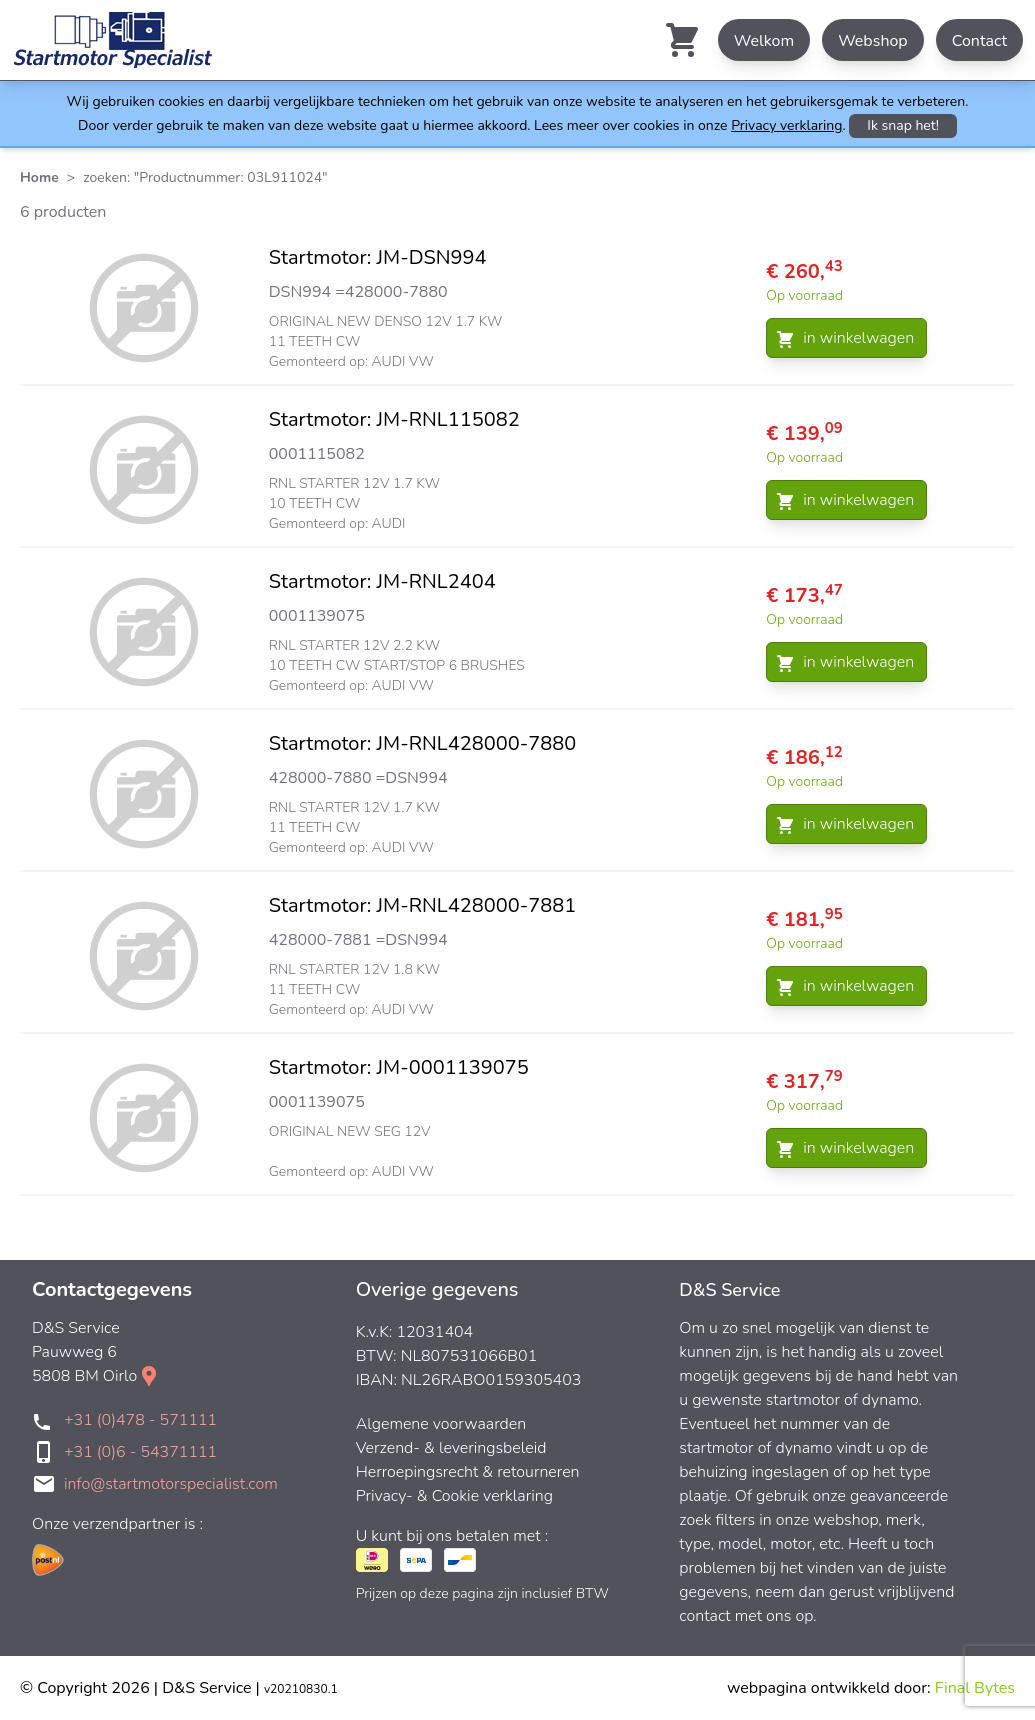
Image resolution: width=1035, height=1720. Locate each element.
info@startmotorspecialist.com (171, 1484)
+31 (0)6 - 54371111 (140, 1452)
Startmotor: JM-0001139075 (399, 1067)
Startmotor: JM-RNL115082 (394, 419)
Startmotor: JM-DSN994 (378, 257)
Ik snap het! (903, 125)
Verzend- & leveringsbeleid (451, 1448)
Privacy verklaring (786, 125)
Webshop (873, 41)
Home (39, 177)
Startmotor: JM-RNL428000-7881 (422, 905)
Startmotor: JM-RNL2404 (382, 581)
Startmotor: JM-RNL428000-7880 (422, 743)
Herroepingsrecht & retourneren (468, 1472)
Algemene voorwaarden (441, 1424)
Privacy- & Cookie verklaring (454, 1496)
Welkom (764, 41)
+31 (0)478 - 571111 (140, 1420)
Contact (979, 41)
